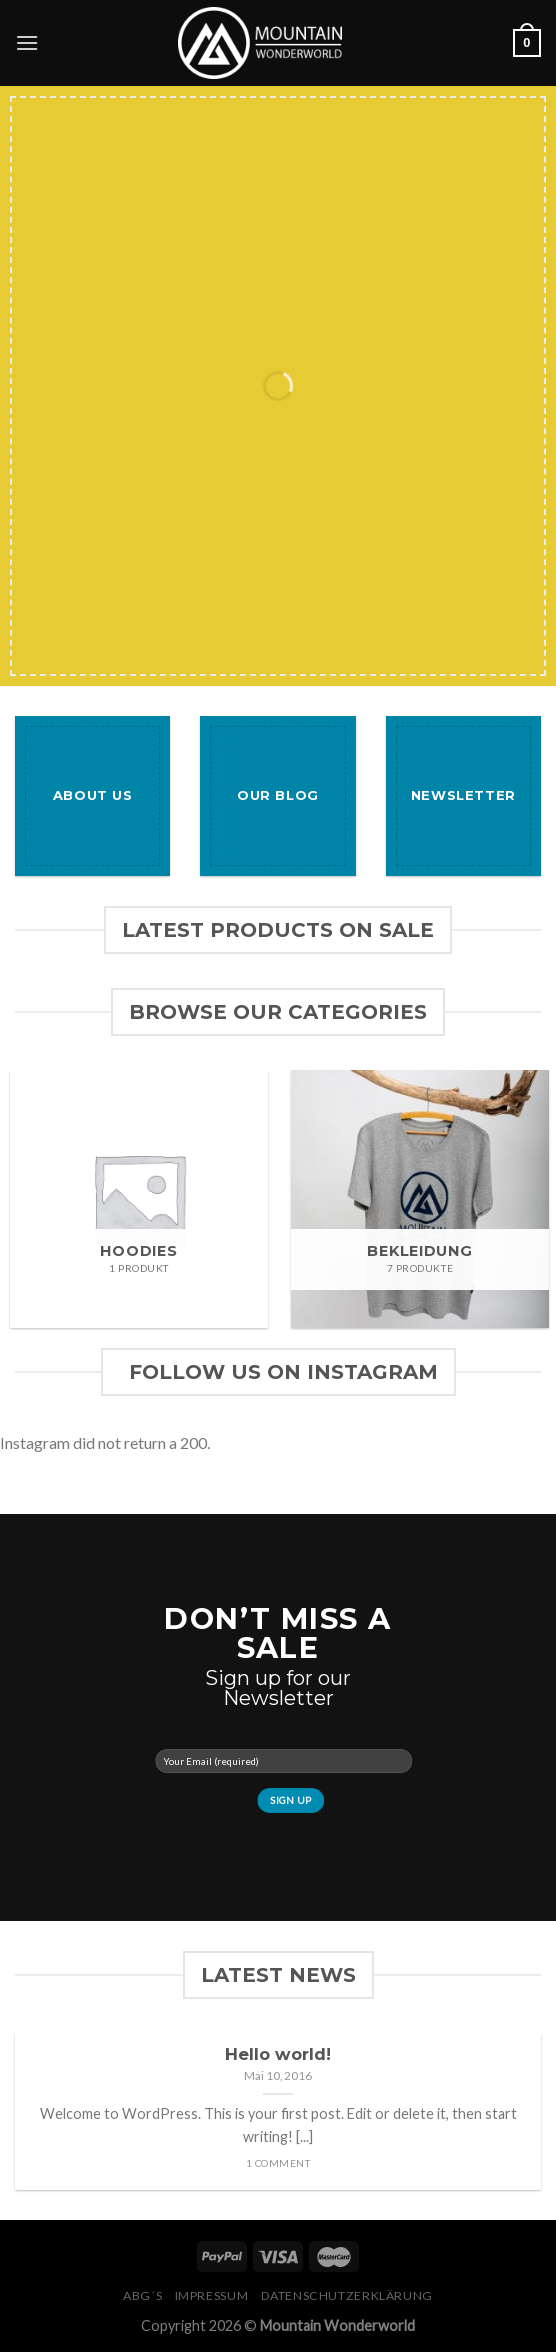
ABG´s (142, 2295)
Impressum (212, 2295)
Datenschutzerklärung (347, 2295)
